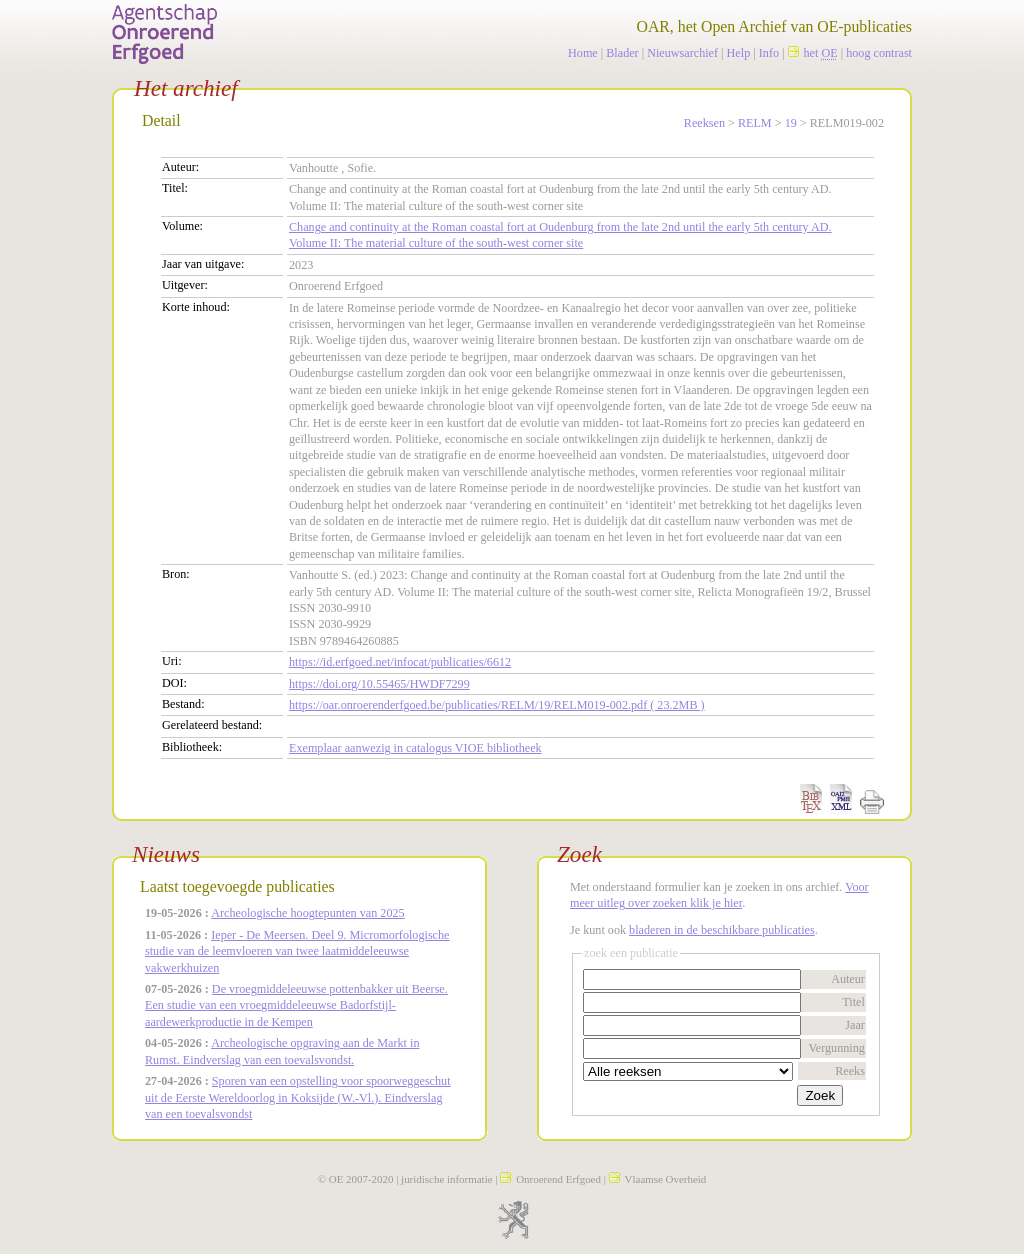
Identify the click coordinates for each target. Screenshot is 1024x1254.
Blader (622, 53)
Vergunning (836, 1048)
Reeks (850, 1071)
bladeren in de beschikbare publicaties (722, 930)
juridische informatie (446, 1179)
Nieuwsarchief (682, 53)
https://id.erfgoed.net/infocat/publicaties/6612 (400, 662)
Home (583, 53)
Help (739, 53)
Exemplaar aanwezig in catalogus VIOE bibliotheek (415, 748)
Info (769, 53)
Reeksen (704, 123)
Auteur (848, 979)
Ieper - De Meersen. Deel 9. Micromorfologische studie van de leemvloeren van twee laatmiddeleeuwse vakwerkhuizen (297, 951)
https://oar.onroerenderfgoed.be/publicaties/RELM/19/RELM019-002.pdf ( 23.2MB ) (497, 705)
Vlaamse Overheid (658, 1179)
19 (791, 123)
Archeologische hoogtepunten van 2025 (307, 913)
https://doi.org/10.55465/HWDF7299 (379, 684)
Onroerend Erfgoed (550, 1179)
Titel (853, 1002)
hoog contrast (879, 53)
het (813, 53)
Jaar (855, 1025)
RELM (755, 123)
